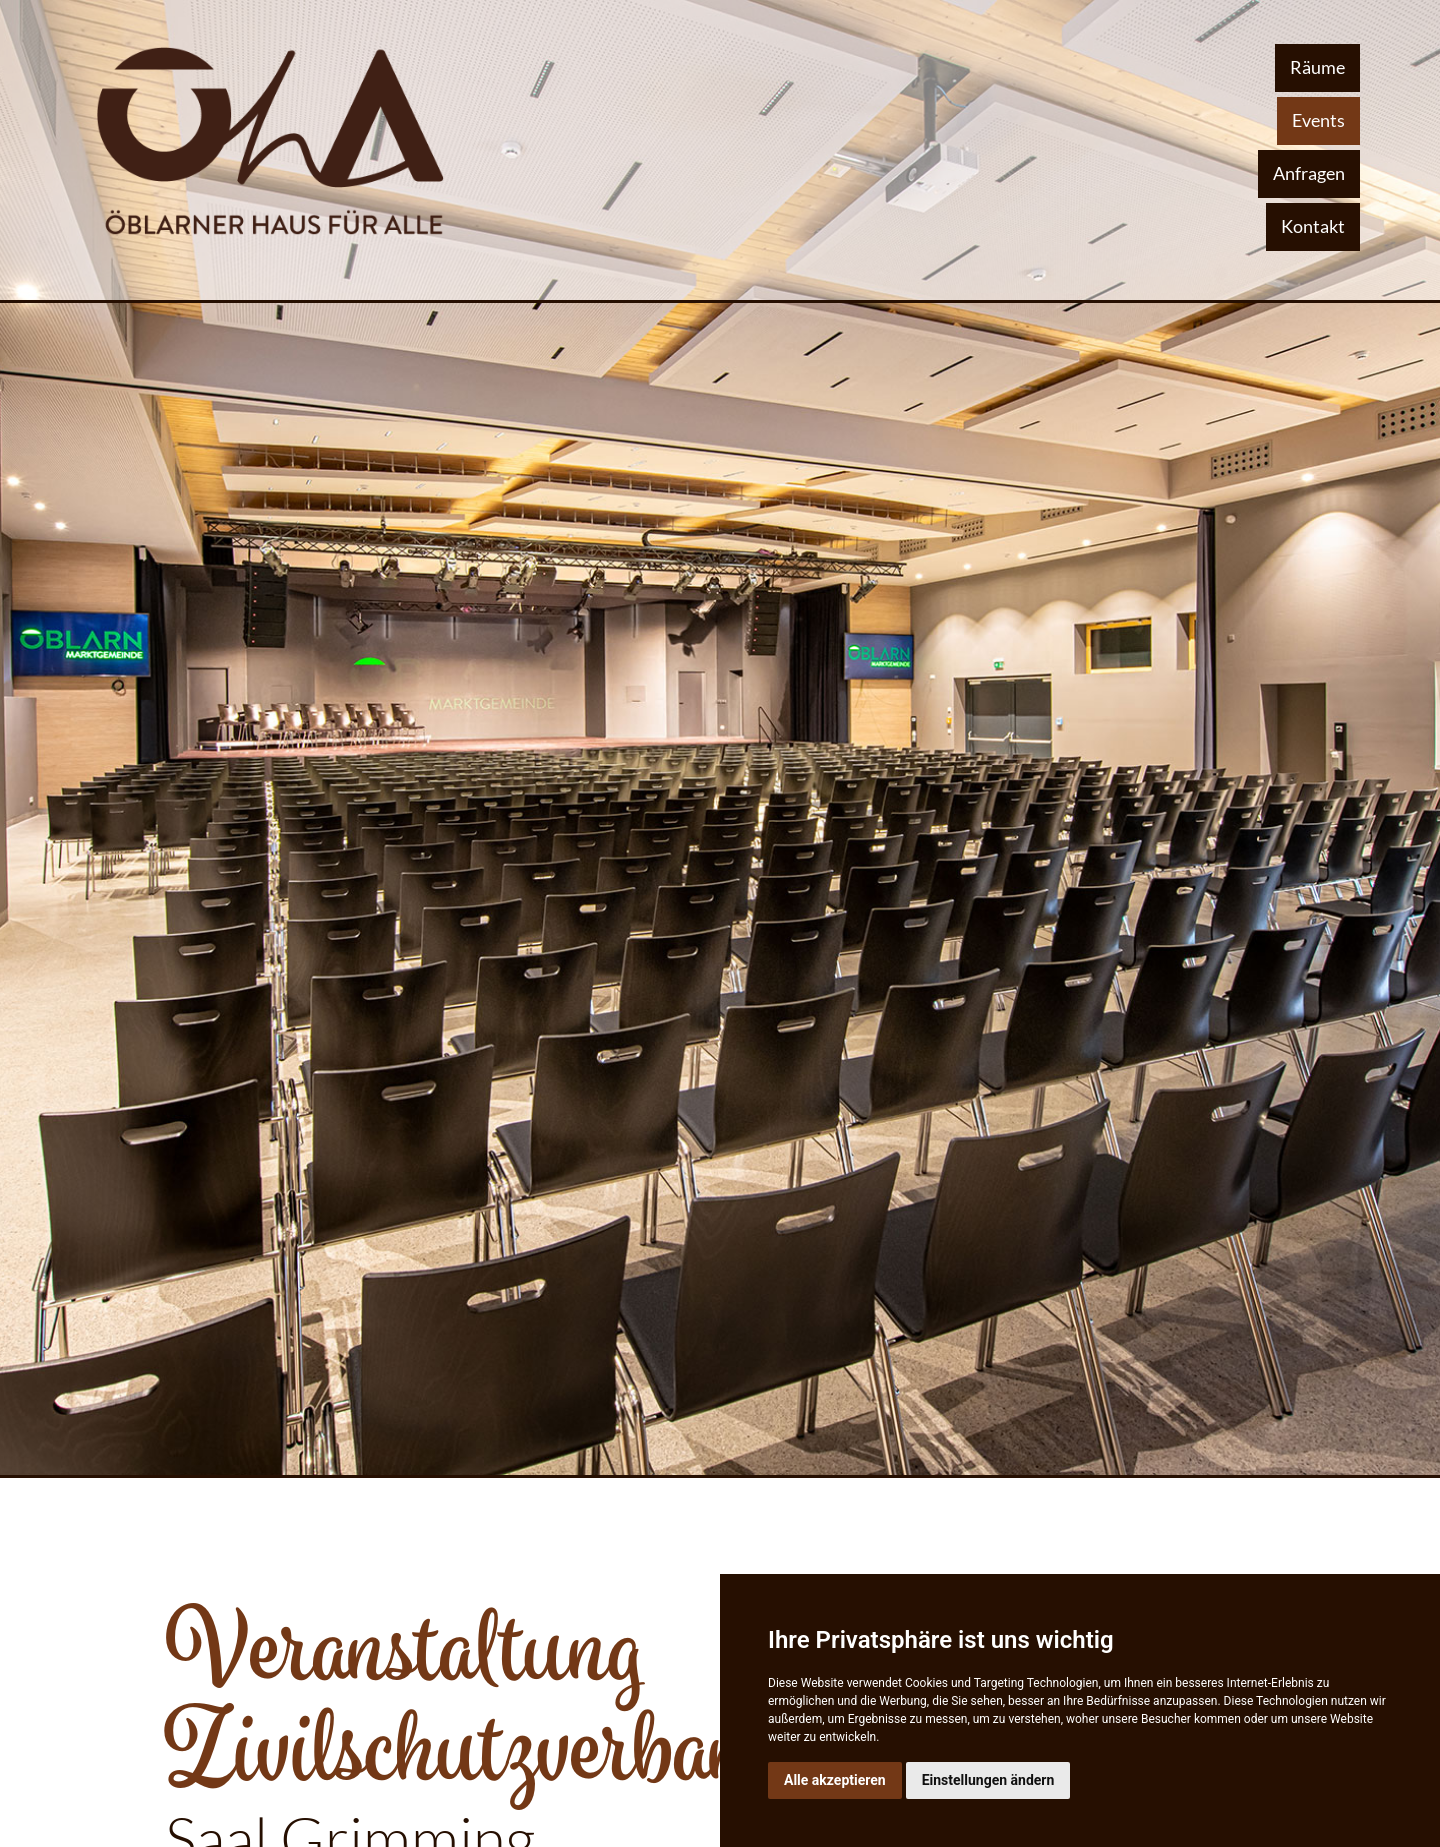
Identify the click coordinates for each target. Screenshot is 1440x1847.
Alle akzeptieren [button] (835, 1780)
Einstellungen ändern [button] (988, 1780)
